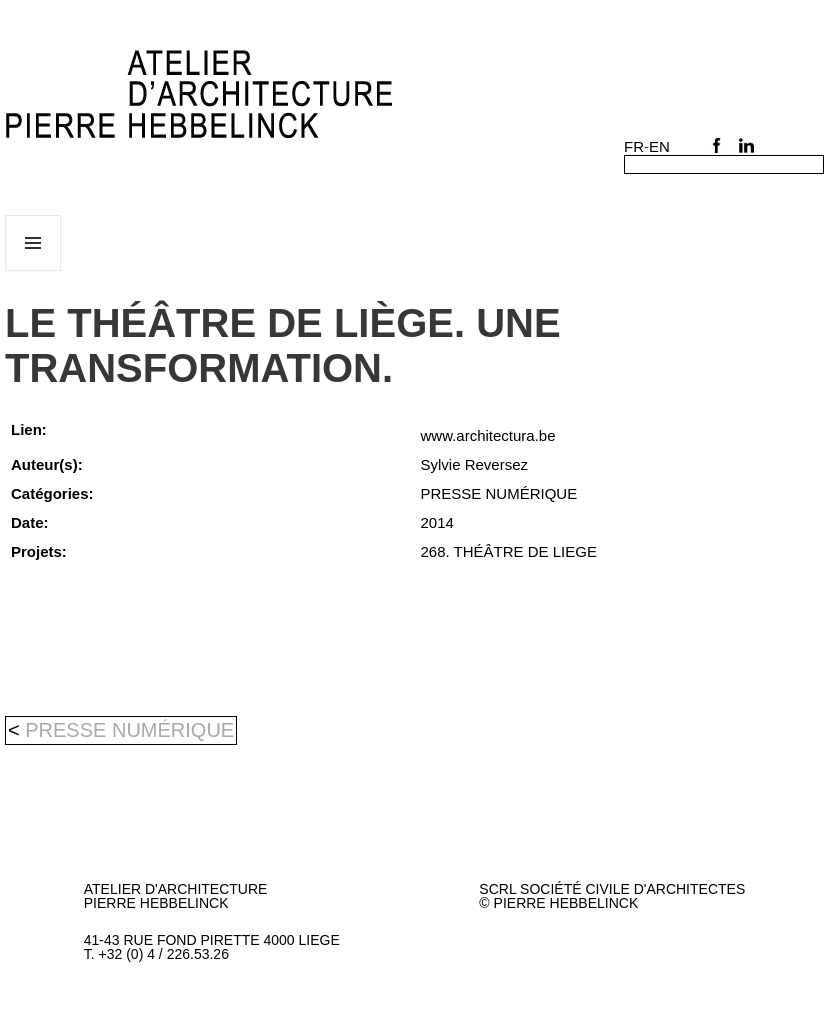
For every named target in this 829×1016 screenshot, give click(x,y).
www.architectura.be (488, 435)
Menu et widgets (33, 270)
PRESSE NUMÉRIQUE (129, 730)
